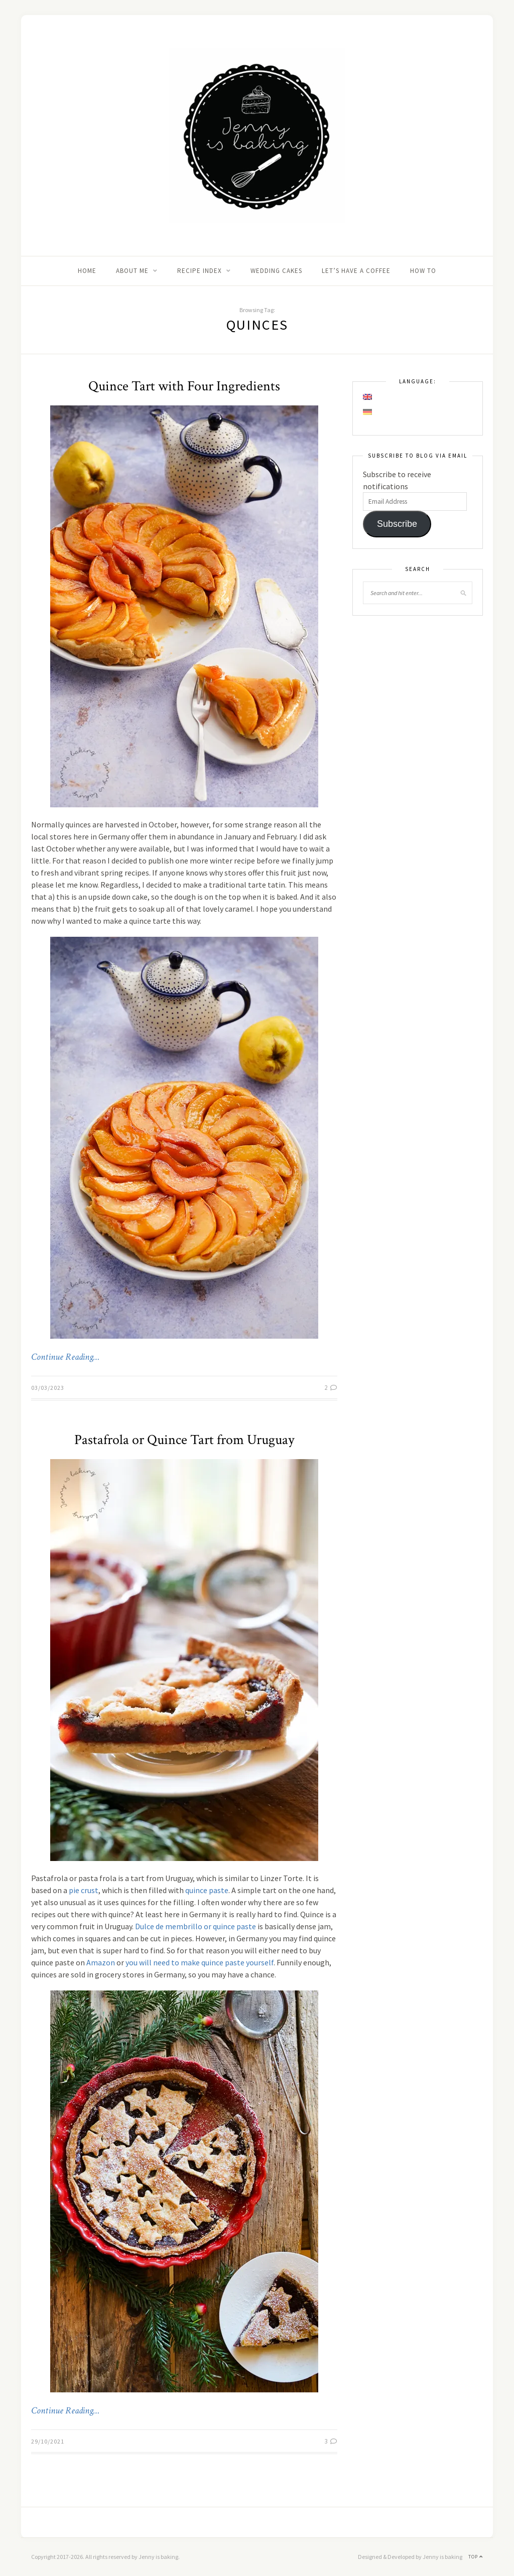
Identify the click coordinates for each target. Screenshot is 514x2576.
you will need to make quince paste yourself (199, 1962)
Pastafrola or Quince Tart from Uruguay (184, 1439)
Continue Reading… (65, 1357)
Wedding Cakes (276, 270)
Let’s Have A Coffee (356, 270)
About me (132, 270)
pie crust (83, 1890)
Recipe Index (199, 270)
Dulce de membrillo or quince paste (195, 1926)
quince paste (206, 1890)
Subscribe (397, 524)
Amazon (100, 1962)
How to (423, 270)
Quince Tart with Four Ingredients (184, 386)
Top (475, 2556)
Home (87, 270)
